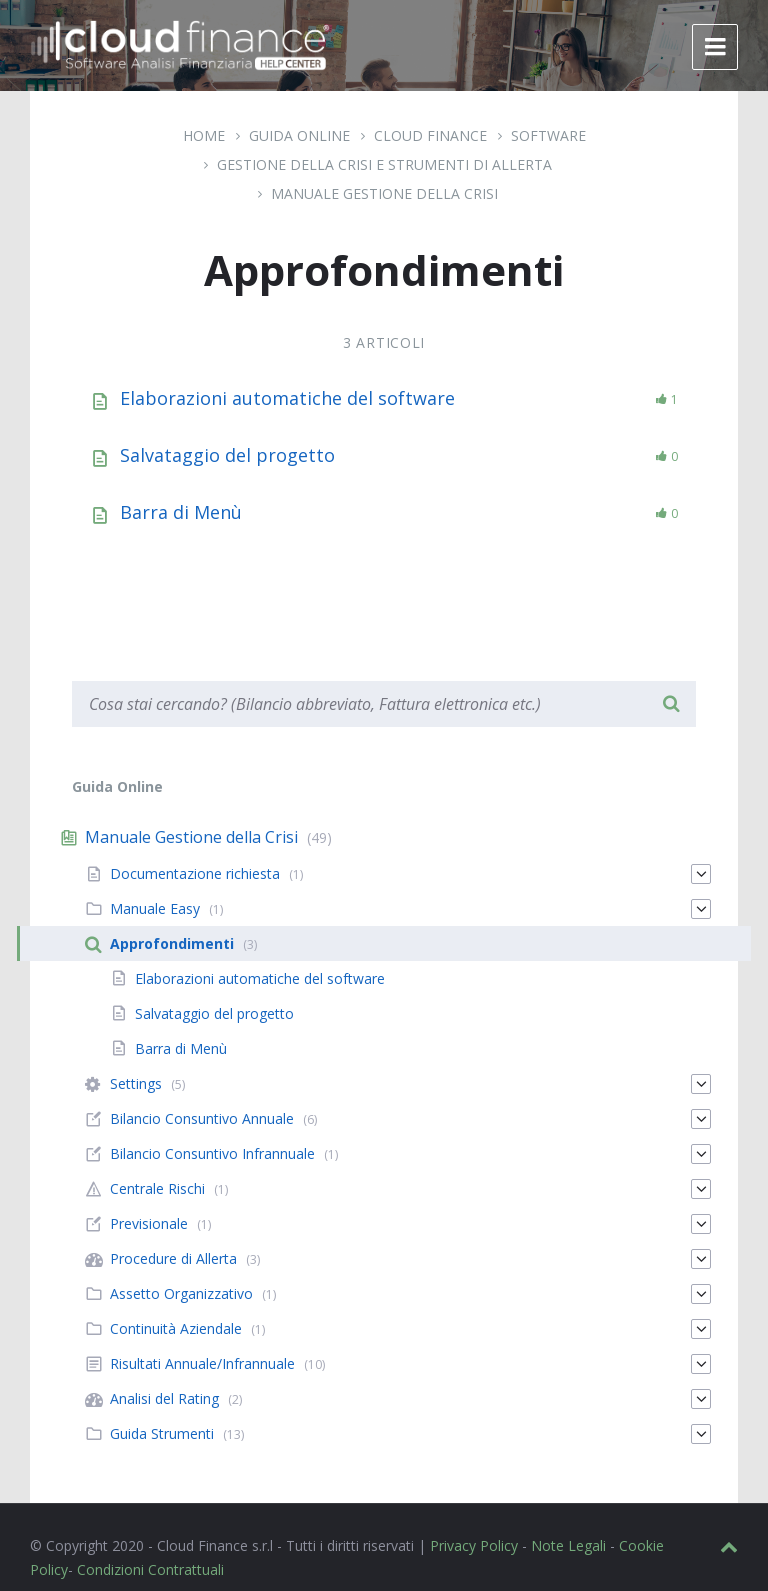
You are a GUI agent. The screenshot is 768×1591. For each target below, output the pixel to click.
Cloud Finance (430, 135)
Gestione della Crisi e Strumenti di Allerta (384, 164)
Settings (136, 1083)
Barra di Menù (181, 512)
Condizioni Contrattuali (150, 1569)
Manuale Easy (155, 908)
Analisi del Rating (164, 1398)
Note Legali (568, 1545)
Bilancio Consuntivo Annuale (202, 1118)
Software (548, 135)
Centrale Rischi (157, 1188)
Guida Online (299, 135)
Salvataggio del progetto (227, 455)
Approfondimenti (172, 943)
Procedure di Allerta (173, 1258)
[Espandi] (701, 874)
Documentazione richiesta (195, 873)
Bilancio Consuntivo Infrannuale (212, 1153)
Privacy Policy (474, 1545)
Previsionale (149, 1223)
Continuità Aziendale (176, 1328)
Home (204, 135)
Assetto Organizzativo (181, 1293)
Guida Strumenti (162, 1433)
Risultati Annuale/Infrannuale (202, 1363)
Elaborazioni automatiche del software (287, 398)
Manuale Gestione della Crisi (384, 193)
